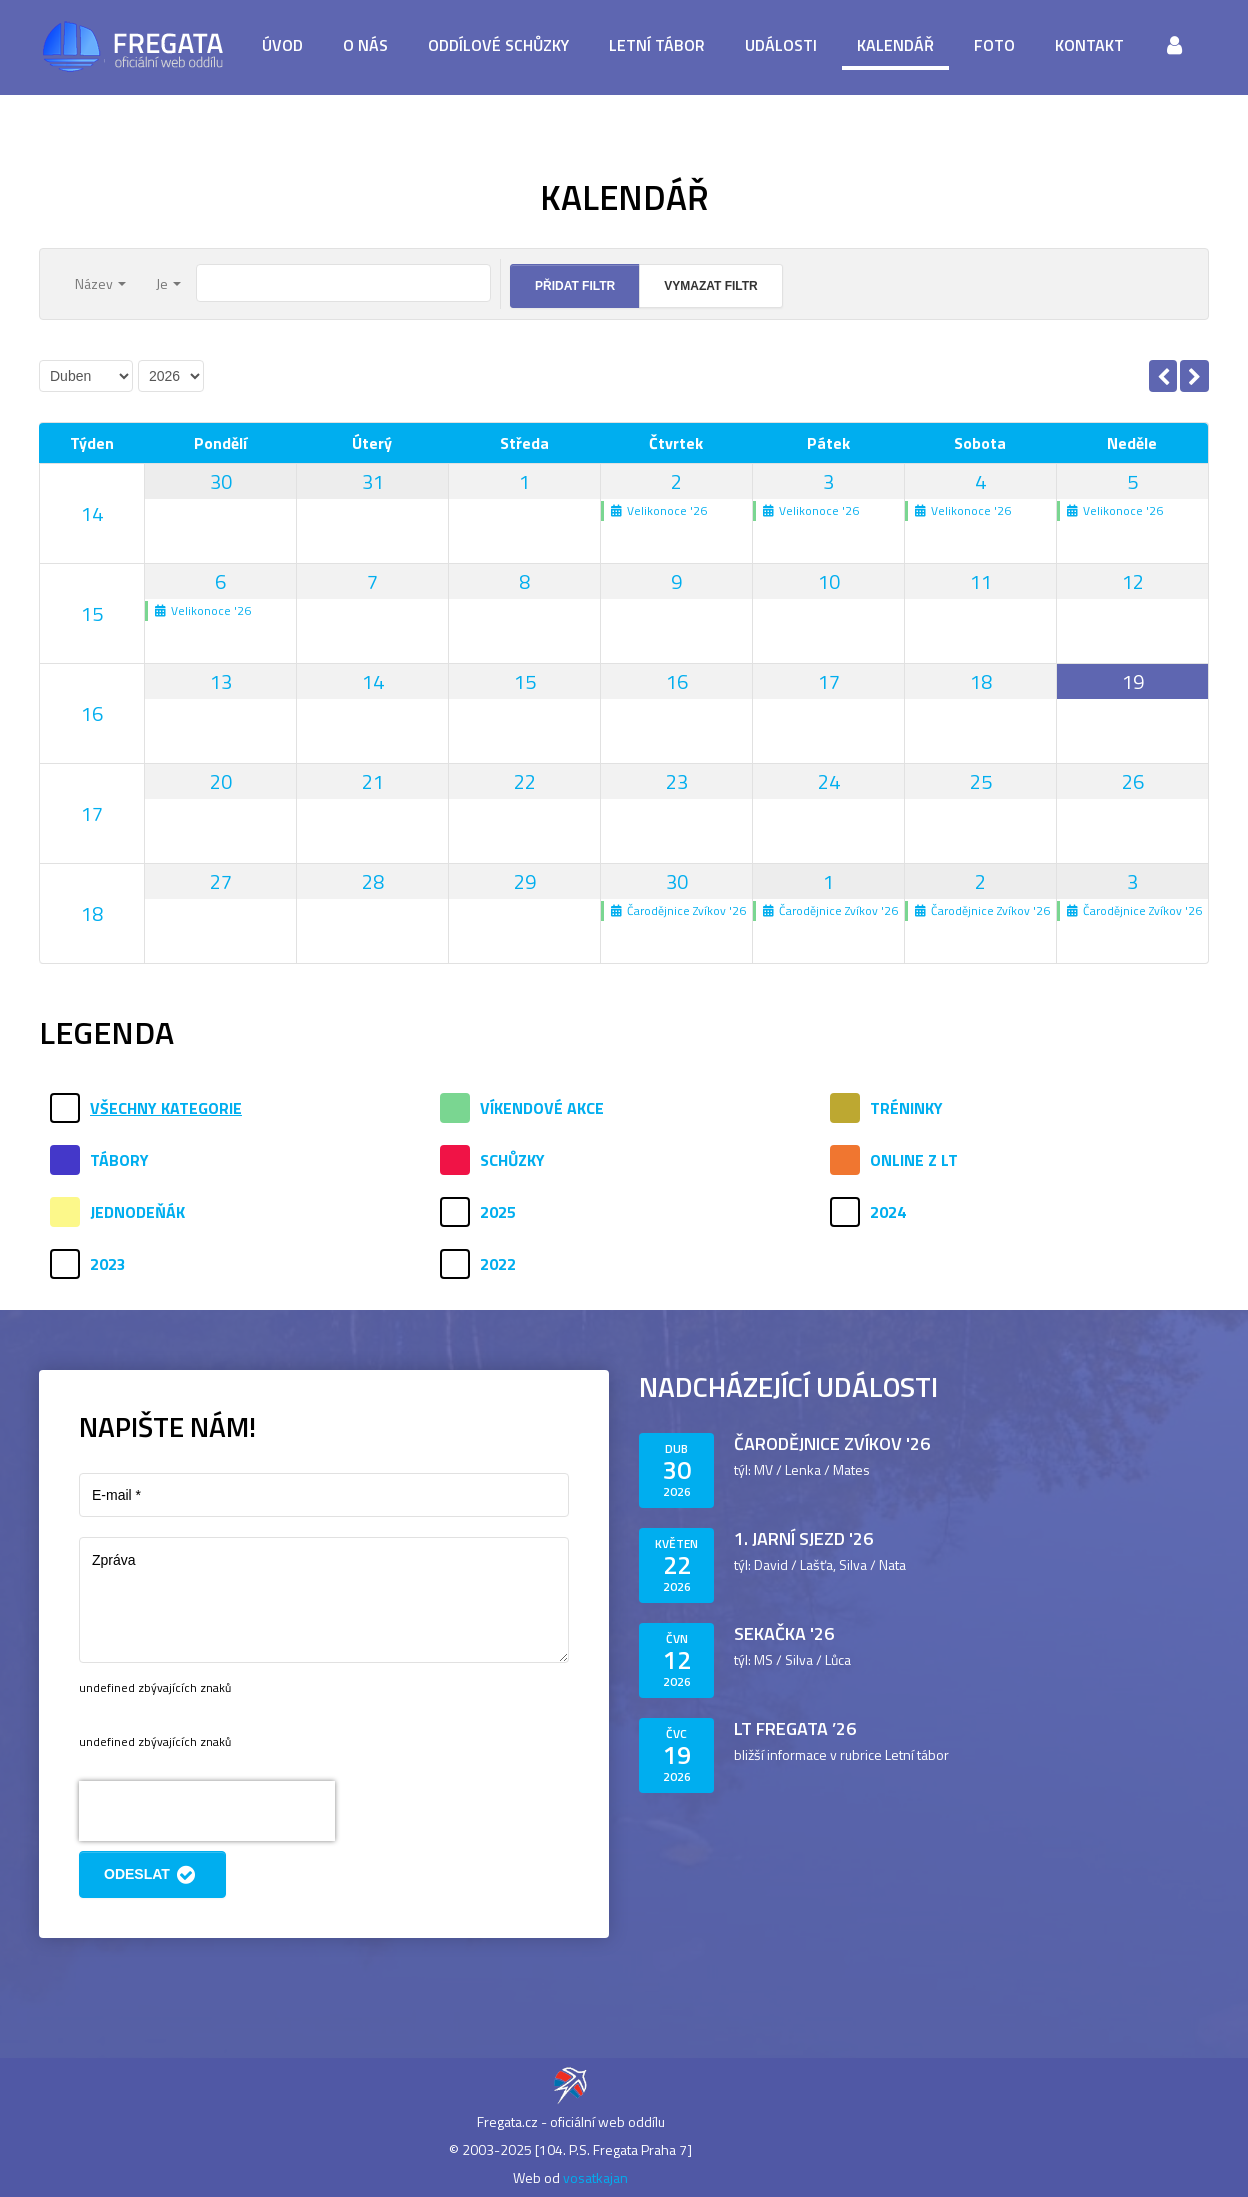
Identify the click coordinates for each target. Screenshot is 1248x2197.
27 (221, 881)
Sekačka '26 (784, 1633)
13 (221, 681)
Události (781, 45)
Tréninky (906, 1108)
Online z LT (914, 1160)
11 (981, 581)
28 (373, 881)
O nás (365, 45)
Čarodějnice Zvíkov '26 (832, 1443)
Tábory (119, 1160)
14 (92, 513)
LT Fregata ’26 (795, 1728)
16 (92, 713)
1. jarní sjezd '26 (803, 1538)
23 (677, 781)
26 (1133, 781)
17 (829, 681)
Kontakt (1089, 45)
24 (829, 781)
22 (525, 781)
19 (1133, 681)
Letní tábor (657, 45)
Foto (994, 45)
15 (92, 613)
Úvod (282, 45)
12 (1133, 581)
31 (373, 481)
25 (981, 781)
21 (373, 781)
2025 (498, 1212)
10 (829, 581)
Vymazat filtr (711, 286)
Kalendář (895, 45)
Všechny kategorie (166, 1108)
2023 (108, 1264)
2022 (498, 1264)
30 (221, 481)
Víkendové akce (542, 1108)
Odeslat (152, 1874)
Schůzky (512, 1160)
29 (525, 881)
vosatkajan (595, 2177)
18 (981, 681)
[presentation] (207, 1811)
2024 (888, 1212)
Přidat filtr (575, 286)
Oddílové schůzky (498, 45)
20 (221, 781)
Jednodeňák (137, 1212)
